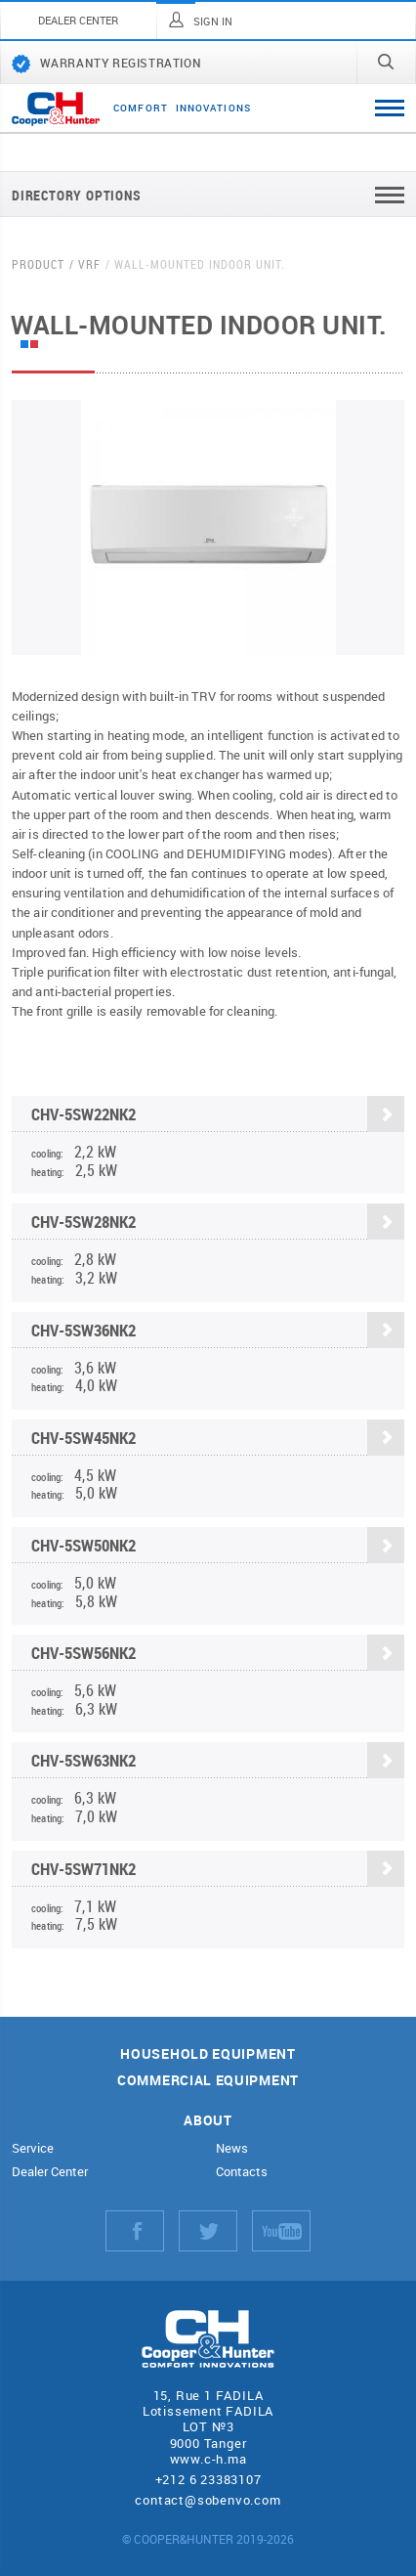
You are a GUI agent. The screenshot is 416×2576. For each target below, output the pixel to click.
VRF (89, 264)
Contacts (242, 2171)
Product (38, 264)
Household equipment (207, 2054)
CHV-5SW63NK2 (217, 1761)
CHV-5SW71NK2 (217, 1869)
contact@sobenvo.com (207, 2500)
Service (33, 2148)
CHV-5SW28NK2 (217, 1222)
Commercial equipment (208, 2081)
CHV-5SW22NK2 (217, 1115)
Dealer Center (50, 2171)
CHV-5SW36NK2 (217, 1330)
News (232, 2148)
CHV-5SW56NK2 (217, 1654)
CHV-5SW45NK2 (217, 1437)
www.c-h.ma (208, 2458)
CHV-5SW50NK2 (217, 1546)
